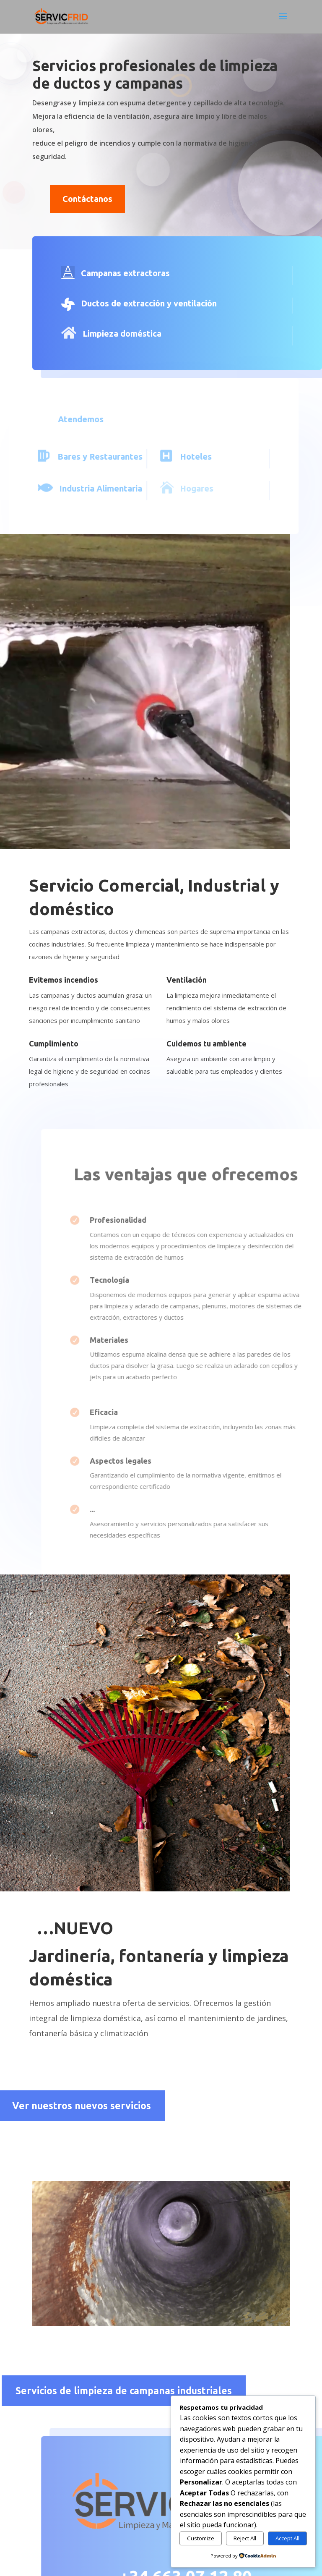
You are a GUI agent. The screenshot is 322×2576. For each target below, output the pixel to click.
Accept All (287, 2538)
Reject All (245, 2538)
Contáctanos (87, 199)
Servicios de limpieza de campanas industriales (124, 2390)
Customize (200, 2538)
